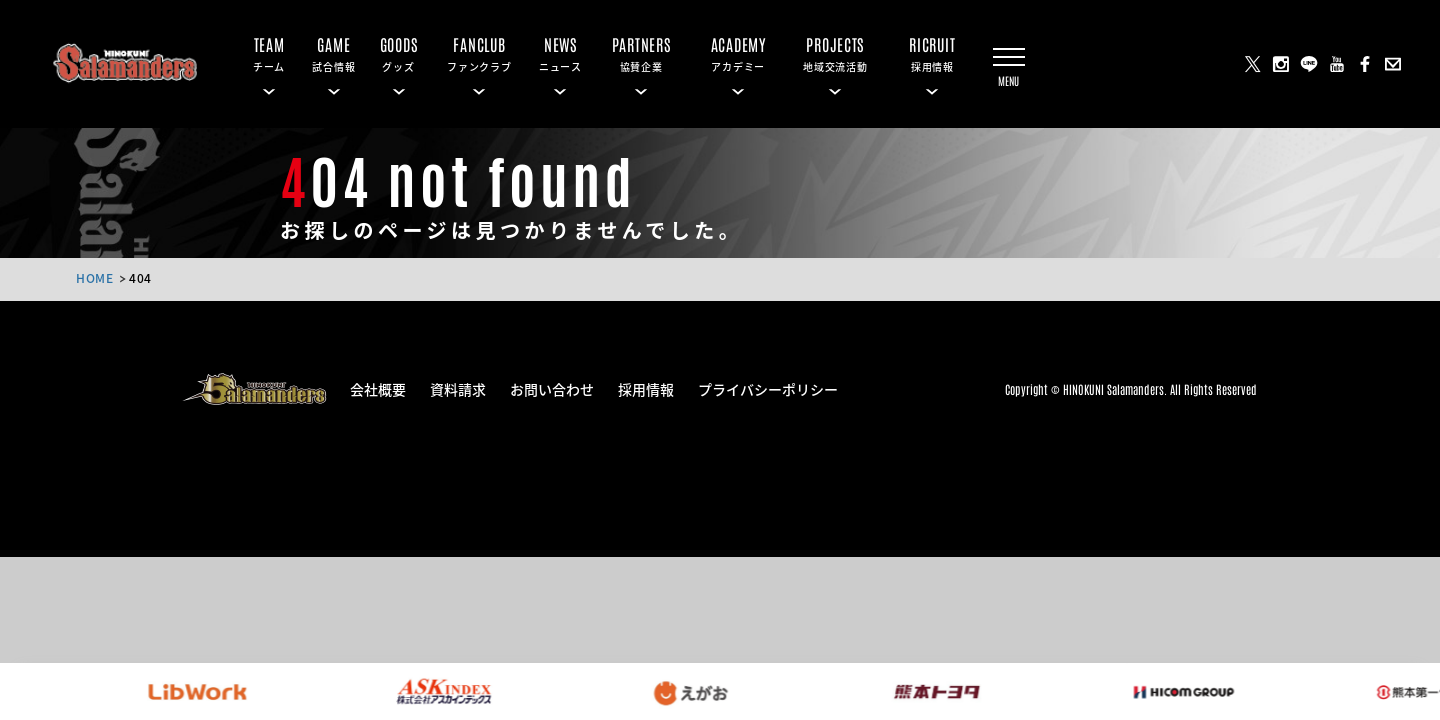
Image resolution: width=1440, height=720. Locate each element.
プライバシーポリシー (768, 388)
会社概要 (378, 388)
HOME (94, 277)
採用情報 (646, 388)
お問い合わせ (552, 388)
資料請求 (458, 388)
